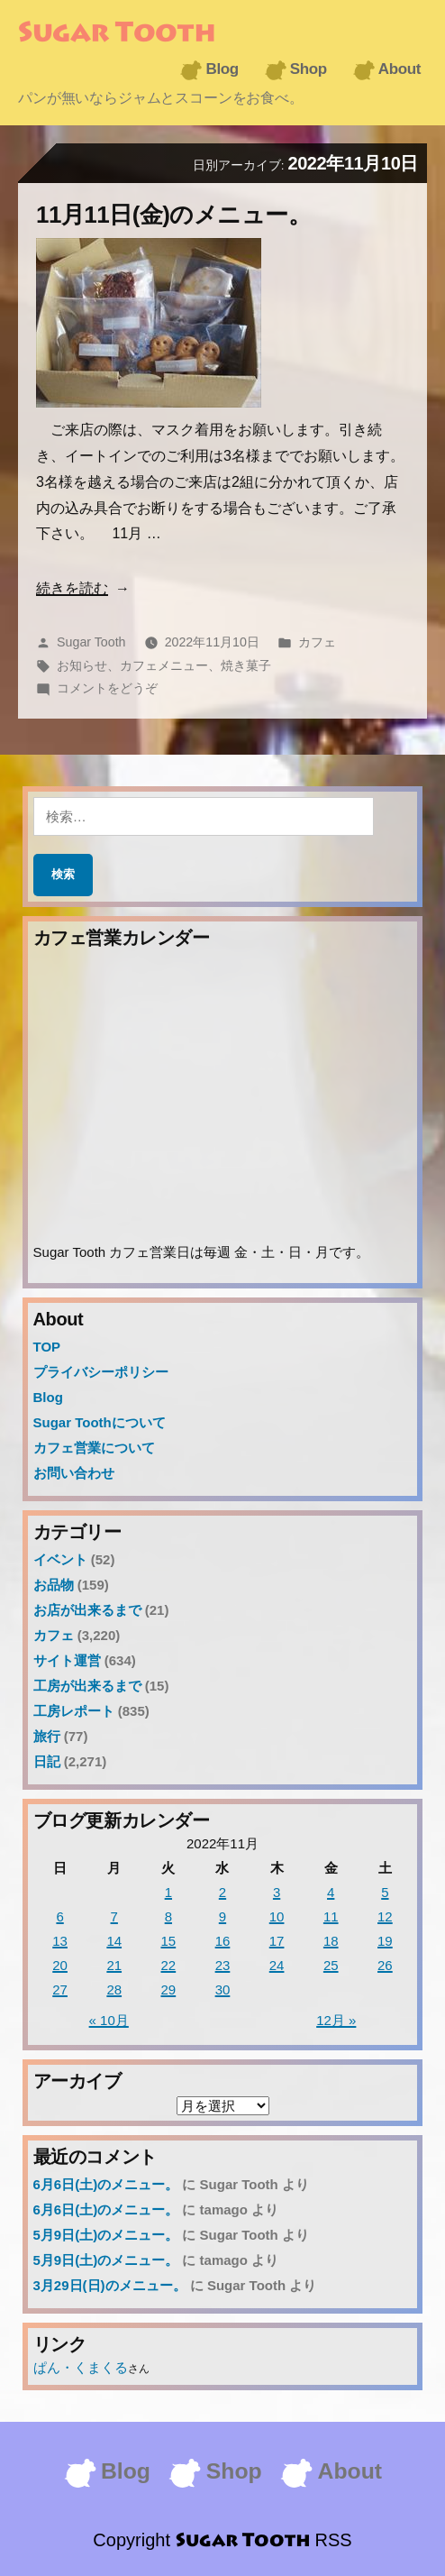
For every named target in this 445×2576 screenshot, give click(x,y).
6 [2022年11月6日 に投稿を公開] (59, 1916)
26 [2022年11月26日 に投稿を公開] (385, 1965)
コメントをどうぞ (107, 688)
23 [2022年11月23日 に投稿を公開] (223, 1965)
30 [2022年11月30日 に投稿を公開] (223, 1989)
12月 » (336, 2020)
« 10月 (109, 2020)
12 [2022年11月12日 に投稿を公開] (385, 1916)
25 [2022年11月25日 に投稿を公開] (331, 1965)
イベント (60, 1559)
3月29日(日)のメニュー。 (109, 2285)
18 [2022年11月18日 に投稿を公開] (331, 1940)
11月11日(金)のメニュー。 (173, 214)
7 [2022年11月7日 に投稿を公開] (114, 1916)
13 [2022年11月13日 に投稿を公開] (60, 1940)
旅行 (46, 1736)
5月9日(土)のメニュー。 (106, 2234)
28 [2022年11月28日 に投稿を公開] (114, 1989)
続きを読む (72, 588)
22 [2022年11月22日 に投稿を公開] (169, 1965)
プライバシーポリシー (100, 1372)
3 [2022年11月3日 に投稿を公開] (276, 1892)
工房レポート (73, 1711)
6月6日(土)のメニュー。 (106, 2184)
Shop (308, 69)
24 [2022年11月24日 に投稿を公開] (277, 1965)
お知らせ (82, 665)
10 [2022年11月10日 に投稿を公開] (277, 1916)
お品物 (53, 1584)
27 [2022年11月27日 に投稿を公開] (60, 1989)
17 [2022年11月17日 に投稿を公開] (277, 1940)
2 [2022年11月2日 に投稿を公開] (222, 1892)
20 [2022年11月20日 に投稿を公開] (60, 1965)
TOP (47, 1346)
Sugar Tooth (116, 34)
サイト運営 (67, 1660)
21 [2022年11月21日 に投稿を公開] (114, 1965)
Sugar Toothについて (99, 1422)
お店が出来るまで (87, 1610)
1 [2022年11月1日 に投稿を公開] (168, 1892)
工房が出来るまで (87, 1685)
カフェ (317, 642)
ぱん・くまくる (80, 2367)
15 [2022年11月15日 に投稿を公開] (169, 1940)
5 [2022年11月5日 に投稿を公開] (384, 1892)
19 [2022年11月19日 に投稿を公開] (385, 1940)
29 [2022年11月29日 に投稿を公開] (169, 1989)
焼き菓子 (246, 665)
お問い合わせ (73, 1473)
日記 (46, 1761)
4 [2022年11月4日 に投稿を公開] (330, 1892)
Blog (221, 69)
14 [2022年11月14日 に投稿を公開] (114, 1940)
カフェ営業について (94, 1447)
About (399, 69)
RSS (333, 2540)
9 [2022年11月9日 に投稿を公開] (222, 1916)
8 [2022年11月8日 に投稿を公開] (168, 1916)
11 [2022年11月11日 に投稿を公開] (331, 1916)
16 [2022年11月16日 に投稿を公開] (223, 1940)
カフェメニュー (164, 665)
